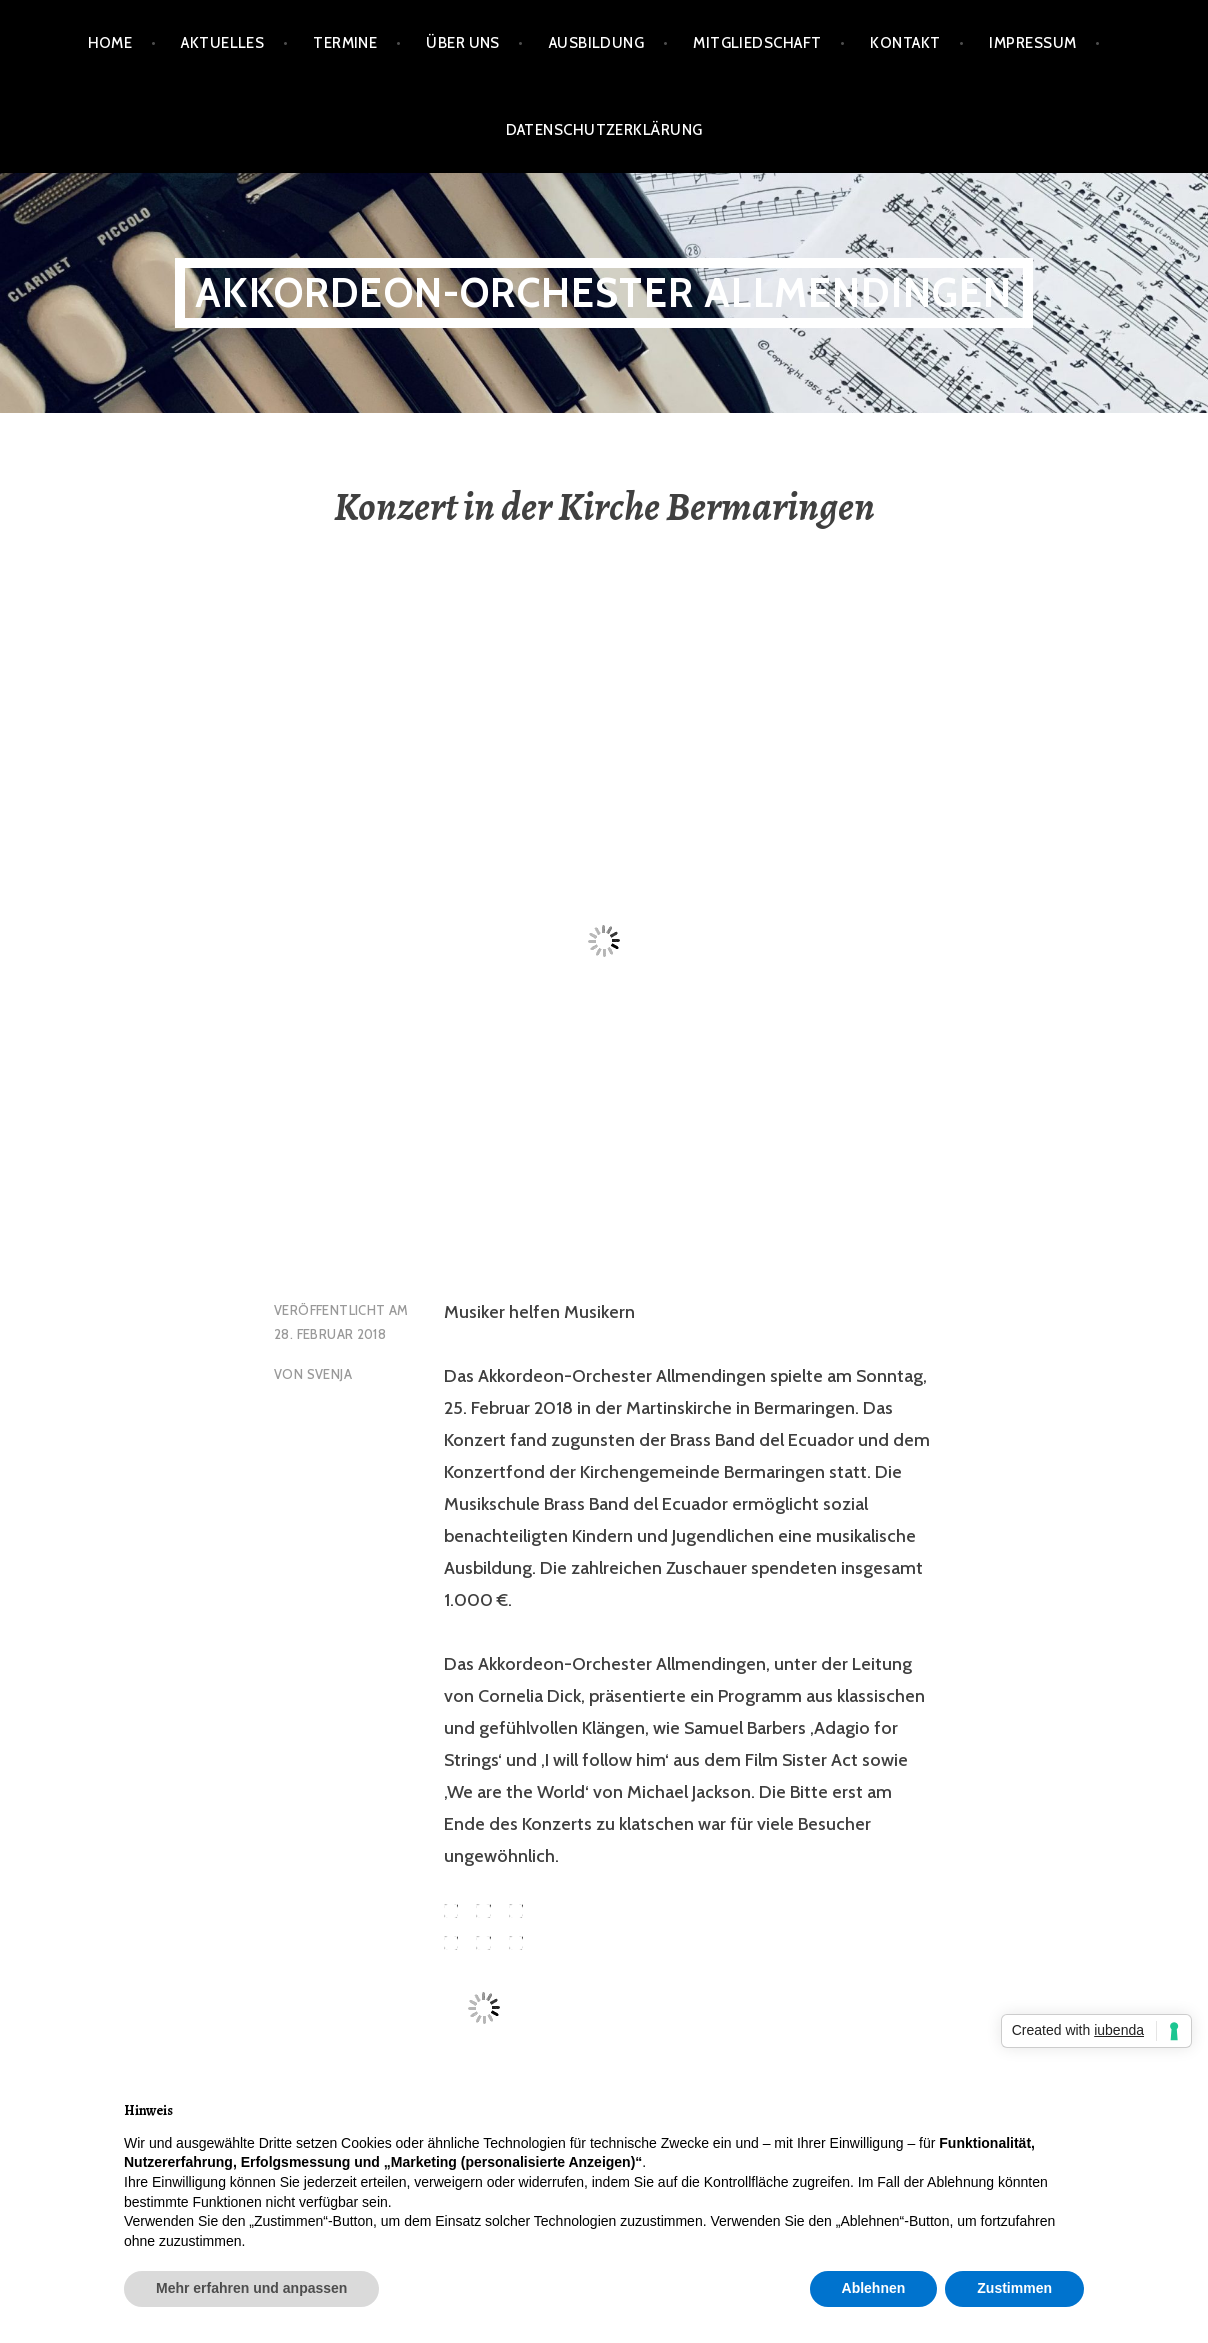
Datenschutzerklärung (604, 130)
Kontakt (905, 43)
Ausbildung (597, 43)
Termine (345, 43)
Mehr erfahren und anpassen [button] (251, 2288)
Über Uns (463, 43)
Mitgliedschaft (757, 43)
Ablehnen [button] (874, 2288)
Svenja (329, 1374)
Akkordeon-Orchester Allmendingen (603, 292)
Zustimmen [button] (1014, 2288)
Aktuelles (222, 43)
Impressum (1032, 43)
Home (110, 43)
